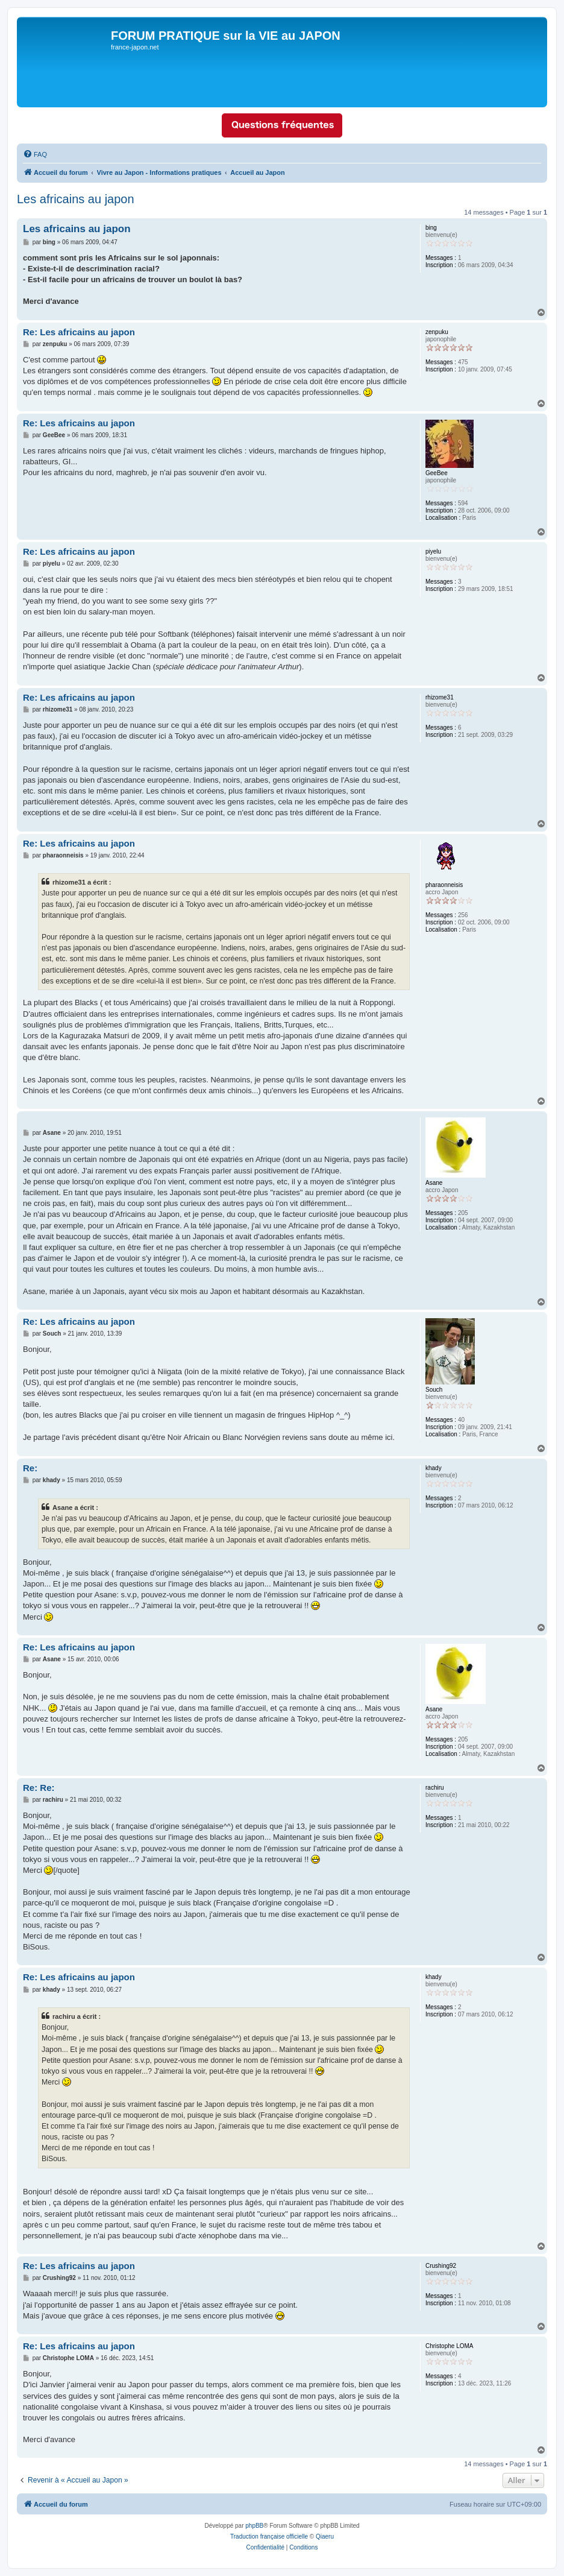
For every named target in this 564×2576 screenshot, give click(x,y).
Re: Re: (39, 1787)
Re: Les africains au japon (79, 332)
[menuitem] (35, 154)
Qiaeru (325, 2536)
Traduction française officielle (269, 2536)
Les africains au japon (75, 199)
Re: (30, 1468)
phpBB (254, 2525)
